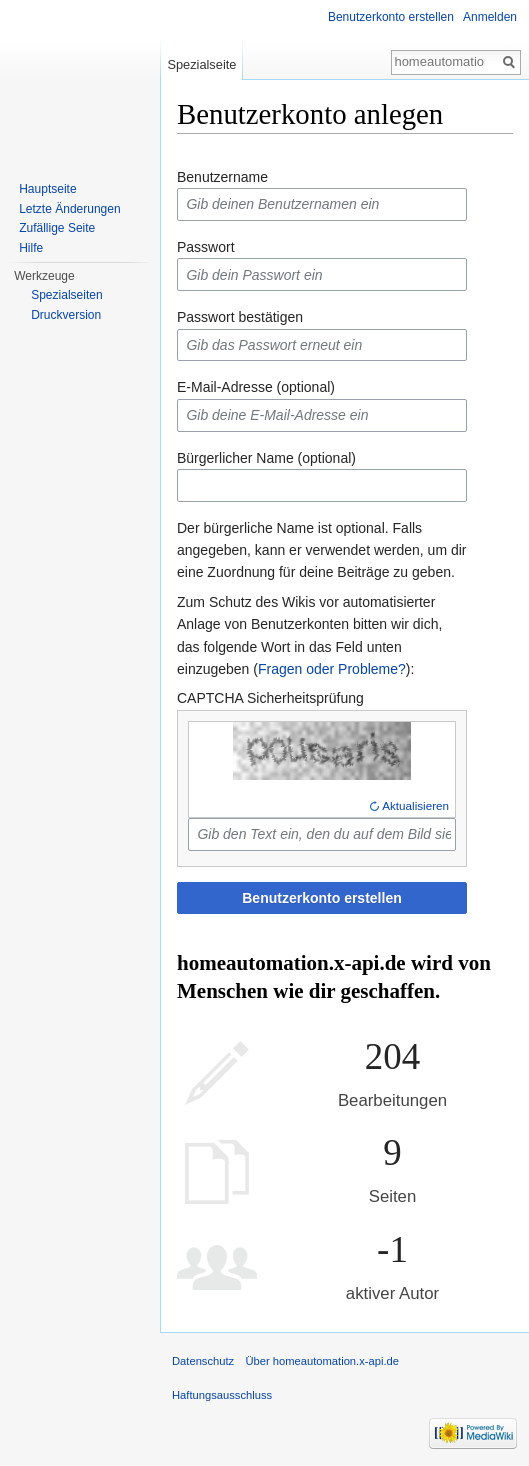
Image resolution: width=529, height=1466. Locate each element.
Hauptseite (47, 189)
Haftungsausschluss (222, 1395)
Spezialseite (201, 64)
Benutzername (222, 177)
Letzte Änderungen (69, 209)
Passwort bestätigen (240, 317)
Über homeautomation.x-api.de (322, 1361)
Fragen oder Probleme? (332, 669)
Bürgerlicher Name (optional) (266, 458)
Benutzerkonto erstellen (321, 898)
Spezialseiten (66, 295)
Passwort (206, 247)
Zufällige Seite (57, 228)
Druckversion (66, 315)
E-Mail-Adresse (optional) (256, 387)
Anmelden (490, 17)
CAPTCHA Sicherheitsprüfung (270, 698)
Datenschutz (203, 1361)
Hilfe (31, 248)
